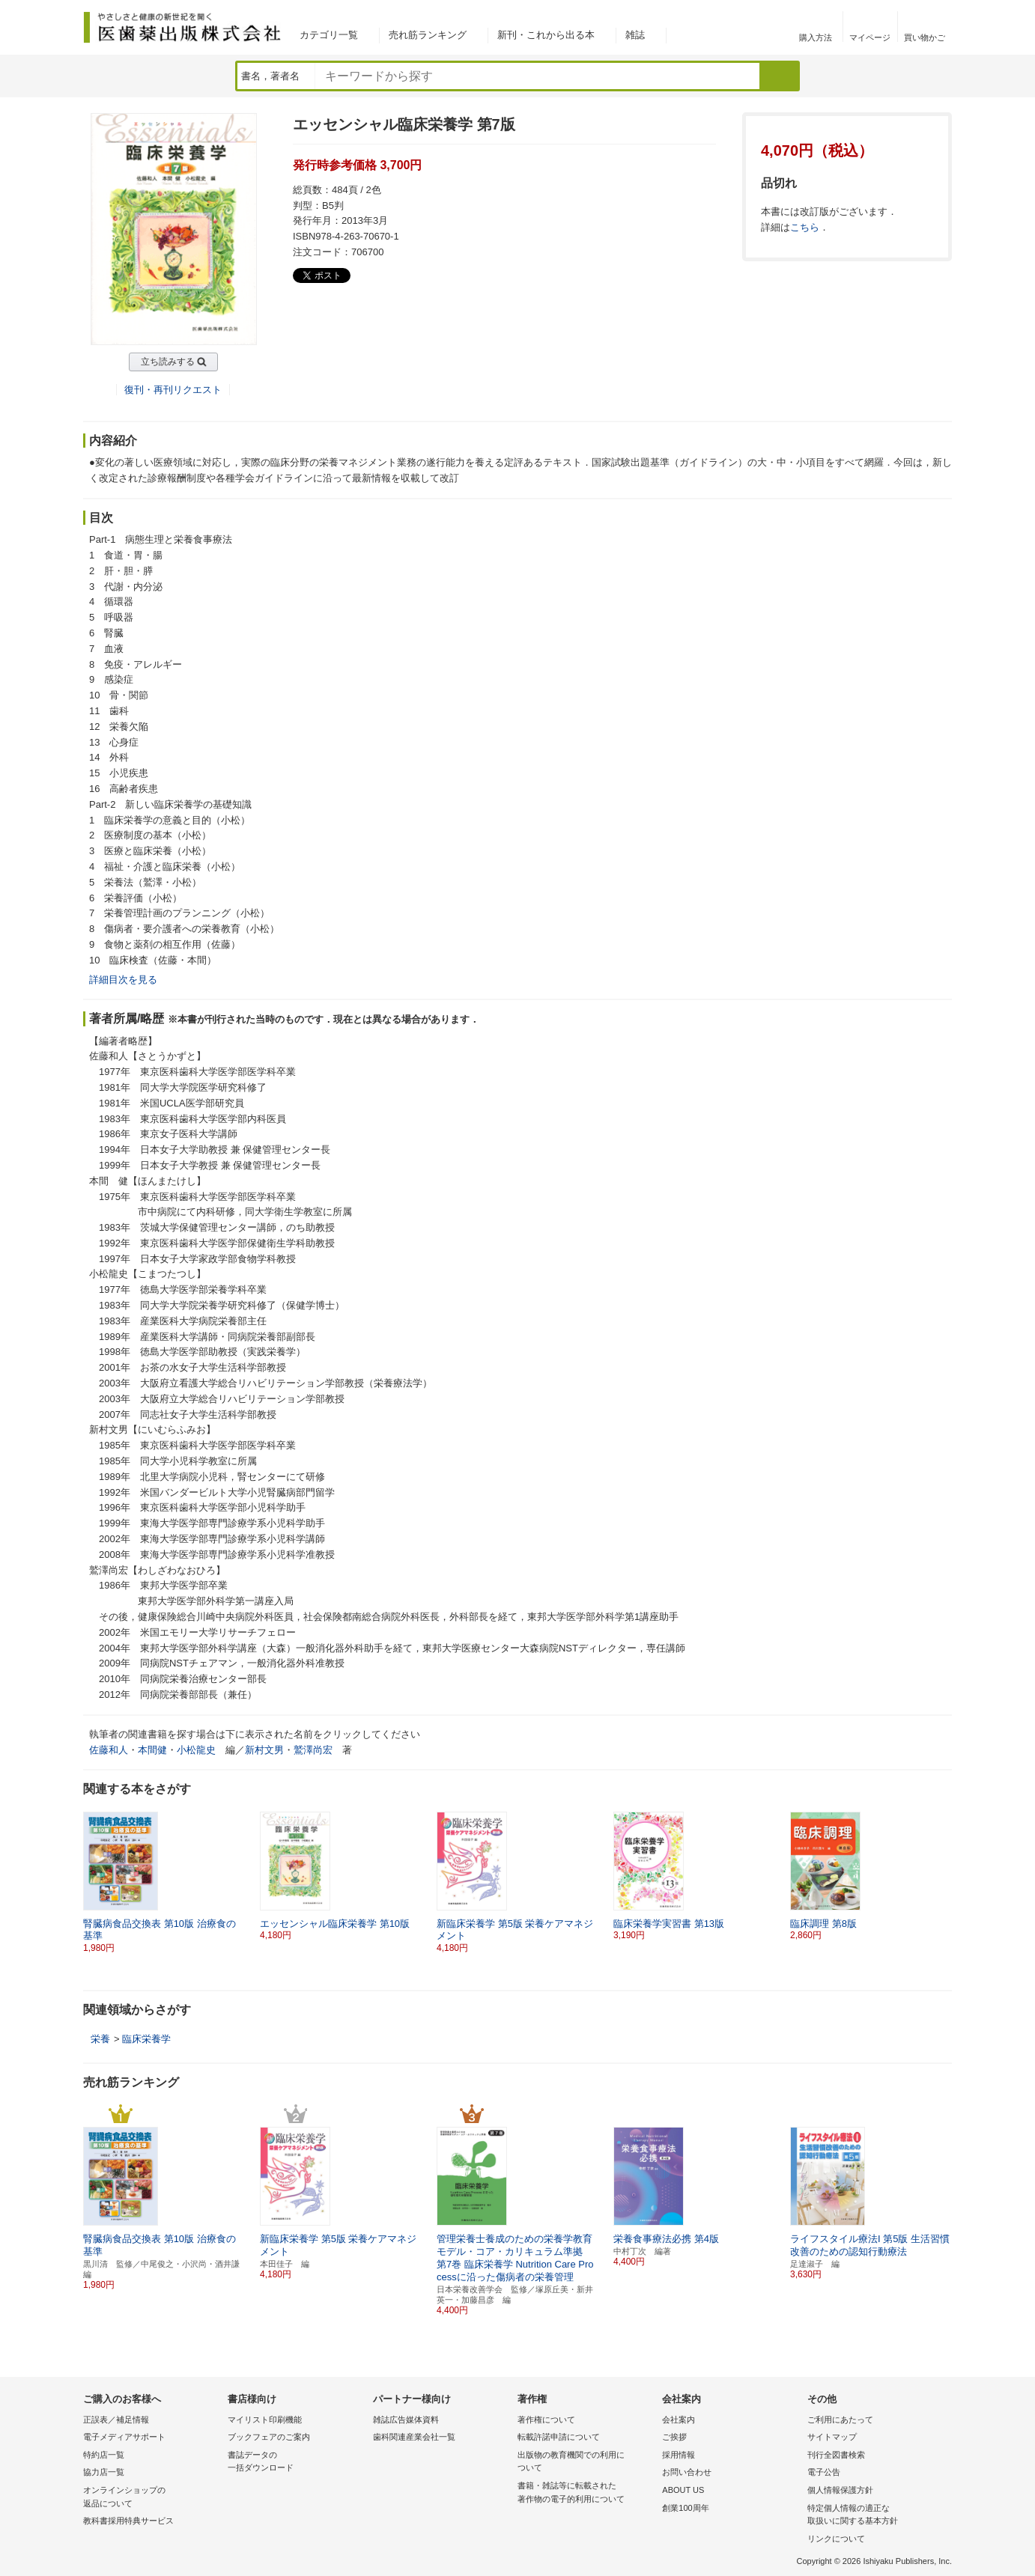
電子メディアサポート (124, 2436)
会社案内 (678, 2419)
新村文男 (264, 1750)
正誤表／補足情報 (116, 2419)
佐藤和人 (108, 1750)
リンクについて (836, 2538)
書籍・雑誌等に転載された (586, 2493)
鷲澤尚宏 (313, 1750)
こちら (804, 227)
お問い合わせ (686, 2471)
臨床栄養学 (146, 2038)
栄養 (100, 2038)
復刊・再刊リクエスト (173, 389)
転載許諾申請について (559, 2436)
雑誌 (635, 34)
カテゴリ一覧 (329, 34)
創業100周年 (685, 2507)
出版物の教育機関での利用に (586, 2462)
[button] (941, 1882)
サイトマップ (832, 2436)
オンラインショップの (151, 2497)
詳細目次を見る (123, 979)
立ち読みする (168, 361)
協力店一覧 (103, 2471)
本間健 (152, 1750)
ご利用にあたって (840, 2419)
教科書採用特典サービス (128, 2520)
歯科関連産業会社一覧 (414, 2436)
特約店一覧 (103, 2454)
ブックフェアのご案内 (269, 2436)
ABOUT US (683, 2489)
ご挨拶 (674, 2436)
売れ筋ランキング (428, 34)
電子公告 (823, 2471)
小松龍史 (196, 1750)
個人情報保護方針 (840, 2489)
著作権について (546, 2419)
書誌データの (296, 2462)
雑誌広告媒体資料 (406, 2419)
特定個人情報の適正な (875, 2515)
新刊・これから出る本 (546, 34)
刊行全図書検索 (836, 2454)
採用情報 (678, 2454)
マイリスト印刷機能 (265, 2419)
